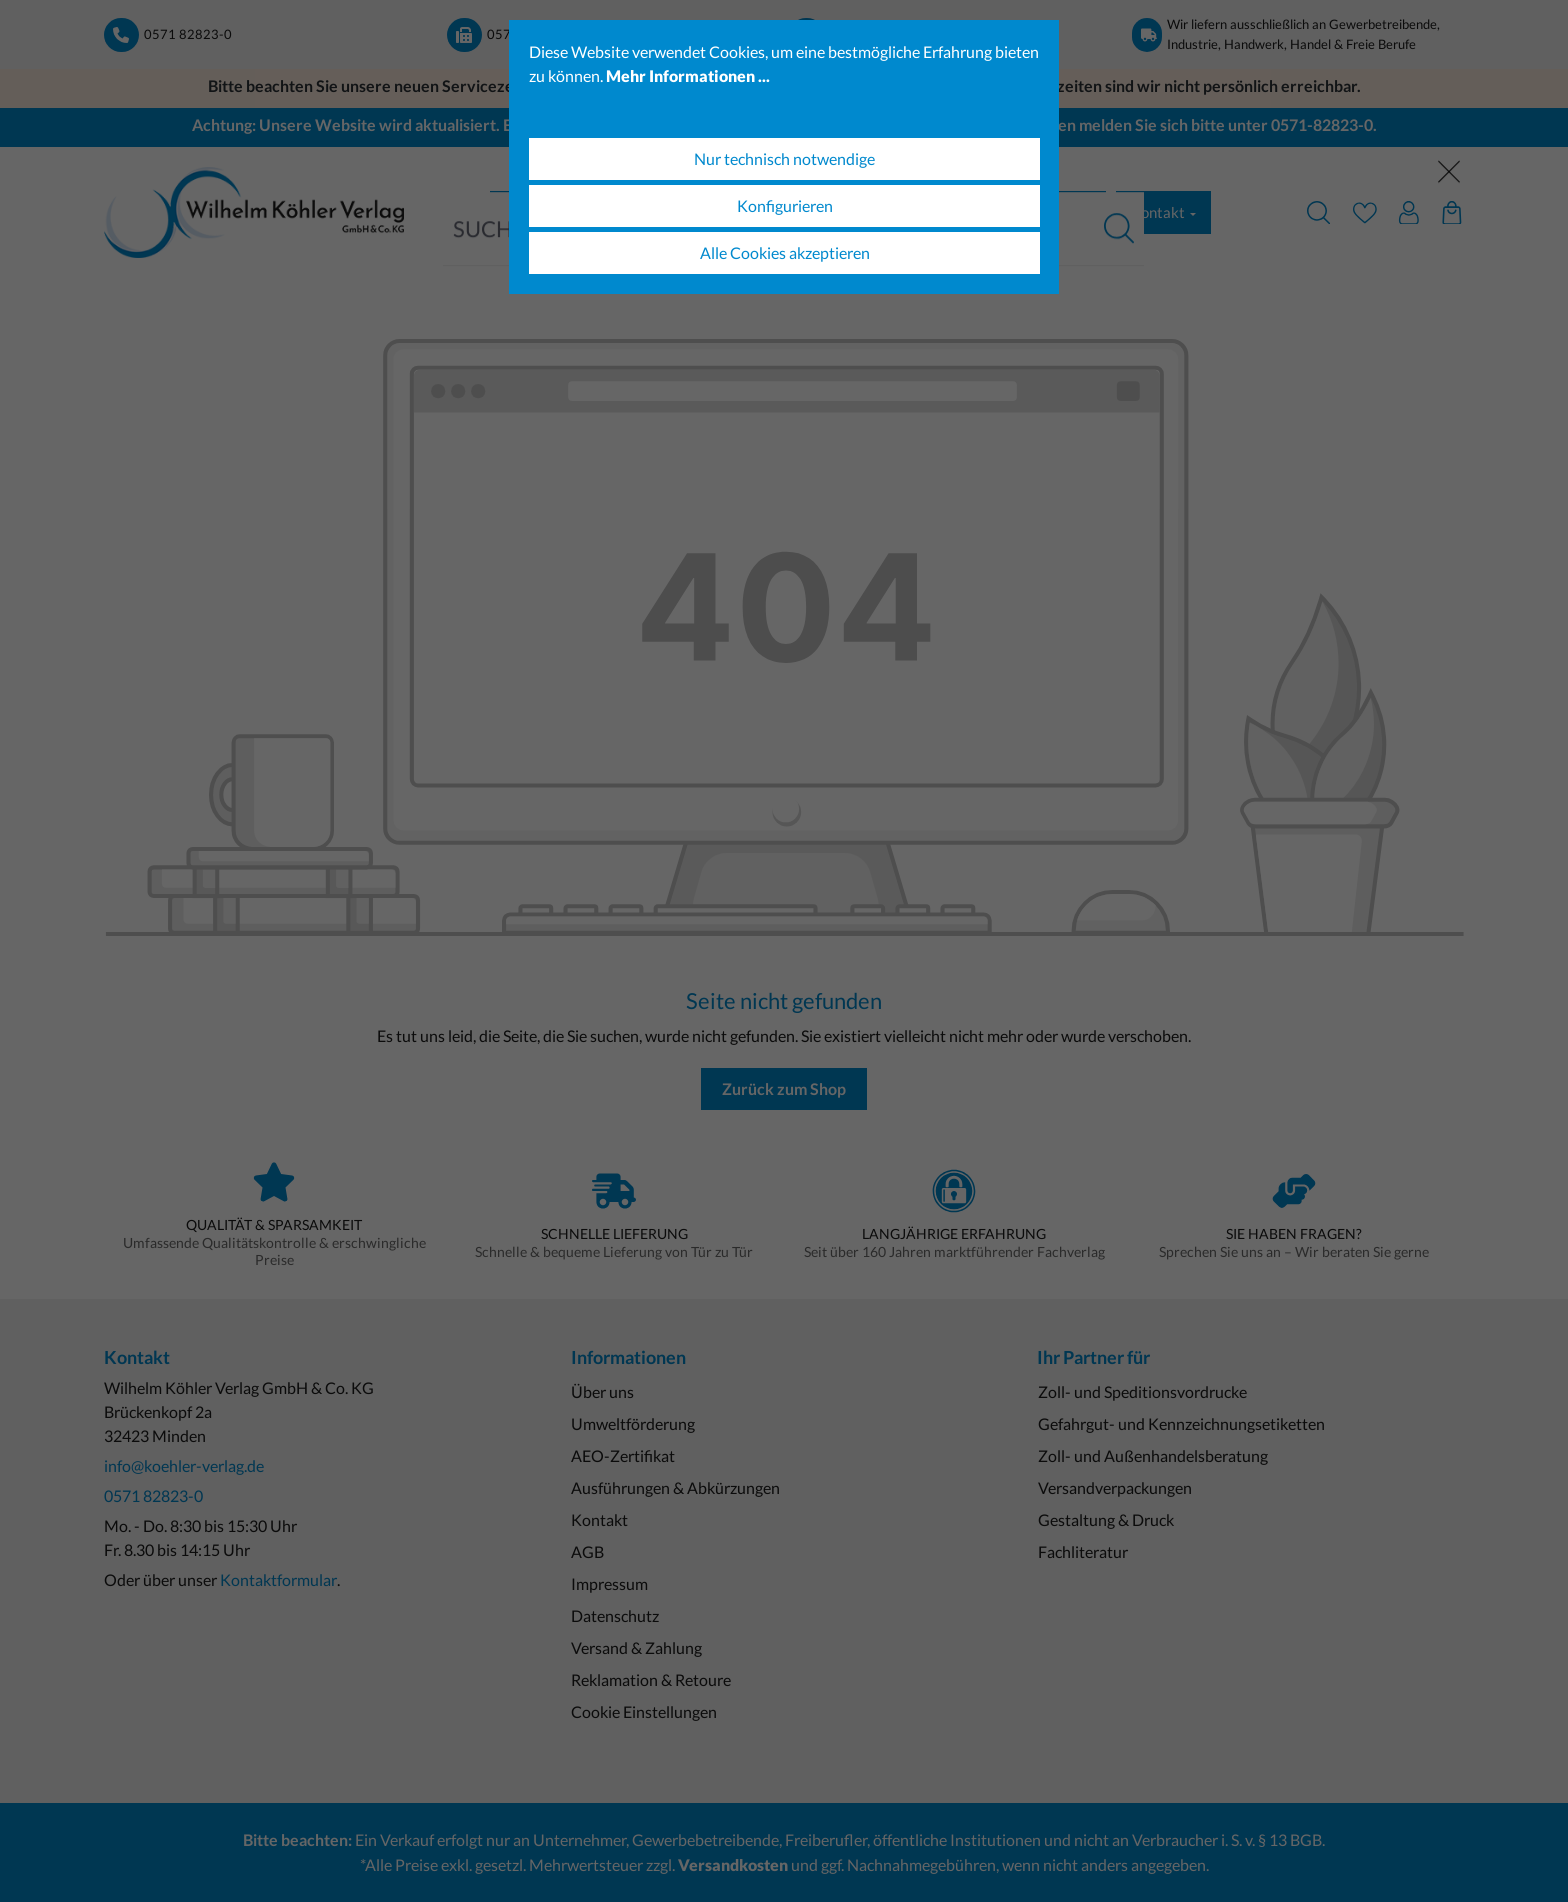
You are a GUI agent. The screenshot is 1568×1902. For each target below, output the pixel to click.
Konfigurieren (785, 205)
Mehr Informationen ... (688, 75)
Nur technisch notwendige (784, 158)
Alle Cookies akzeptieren (785, 252)
